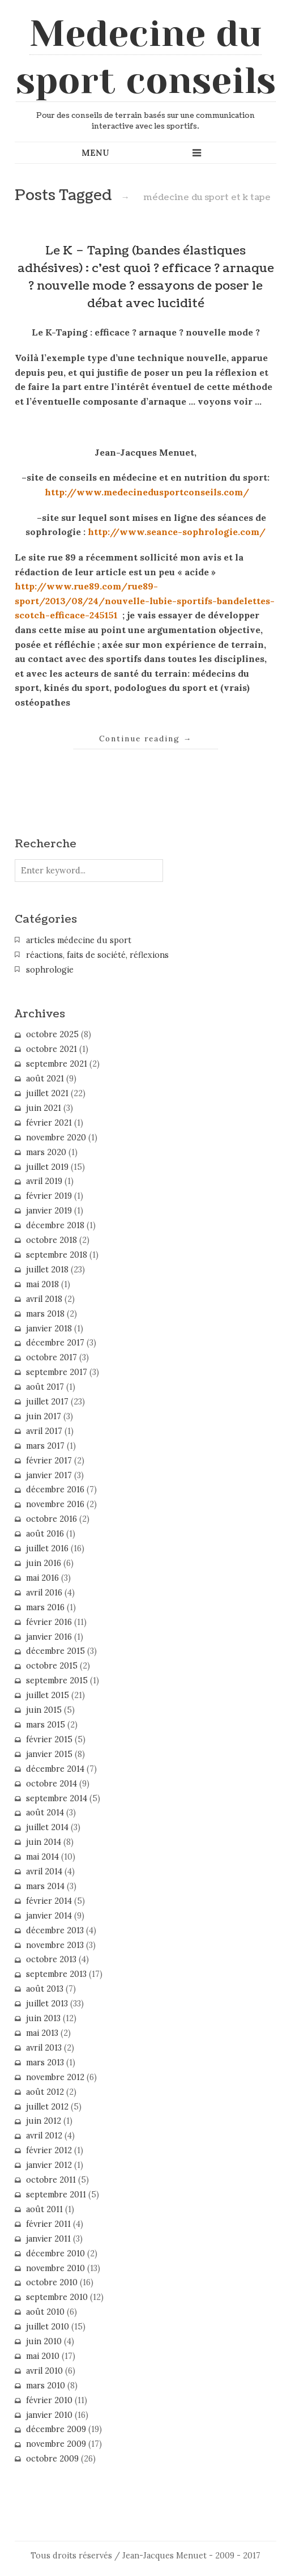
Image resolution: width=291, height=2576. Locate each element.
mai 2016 (42, 1578)
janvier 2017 (49, 1475)
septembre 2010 (57, 2297)
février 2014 (49, 1901)
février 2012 (49, 2150)
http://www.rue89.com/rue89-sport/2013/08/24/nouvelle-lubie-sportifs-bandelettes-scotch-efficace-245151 (145, 600)
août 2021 (45, 1078)
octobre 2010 (52, 2282)
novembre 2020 (56, 1137)
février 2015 (49, 1739)
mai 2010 (42, 2356)
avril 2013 (44, 2048)
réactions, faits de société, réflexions (97, 955)
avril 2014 (44, 1871)
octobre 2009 (52, 2459)
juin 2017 (43, 1416)
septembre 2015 (57, 1680)
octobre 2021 (51, 1049)
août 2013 (44, 1989)
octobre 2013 (51, 1959)
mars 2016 (45, 1607)
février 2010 (49, 2400)
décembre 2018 (55, 1225)
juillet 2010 (47, 2327)
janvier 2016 (49, 1637)
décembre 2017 (55, 1343)
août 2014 (45, 1812)
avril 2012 (44, 2136)
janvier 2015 (49, 1754)
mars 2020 (46, 1152)
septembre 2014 (56, 1798)
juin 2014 (43, 1842)
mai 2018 (42, 1284)
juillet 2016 (47, 1548)
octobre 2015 (52, 1666)
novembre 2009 (56, 2444)
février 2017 (49, 1460)
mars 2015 (45, 1725)
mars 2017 (45, 1446)
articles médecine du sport (78, 940)
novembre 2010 (55, 2268)
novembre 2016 (55, 1504)
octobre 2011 (51, 2180)
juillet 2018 (47, 1269)
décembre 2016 (55, 1489)
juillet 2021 (47, 1093)
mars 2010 (45, 2385)
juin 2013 (43, 2018)
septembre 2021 (56, 1064)
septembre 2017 (56, 1372)
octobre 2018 (51, 1240)
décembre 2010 (55, 2253)
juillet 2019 (47, 1167)
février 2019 (49, 1196)
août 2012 (45, 2092)
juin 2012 (43, 2121)
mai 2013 (42, 2033)
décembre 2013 (55, 1930)
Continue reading (145, 738)
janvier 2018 (49, 1328)
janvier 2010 (49, 2415)
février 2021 (49, 1123)
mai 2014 (42, 1857)
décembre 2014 (55, 1769)
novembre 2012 (55, 2077)
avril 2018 (44, 1299)
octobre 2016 (51, 1519)
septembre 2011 (56, 2194)
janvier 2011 (48, 2239)
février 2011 (48, 2224)
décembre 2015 (55, 1651)
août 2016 (45, 1534)
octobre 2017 (51, 1357)
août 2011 (44, 2209)
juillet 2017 (47, 1402)
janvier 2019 (49, 1211)
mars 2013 (45, 2062)
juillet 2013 (47, 2003)
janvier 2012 (49, 2165)
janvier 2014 (49, 1916)
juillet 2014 (47, 1827)
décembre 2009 (56, 2429)
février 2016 (49, 1622)
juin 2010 (44, 2341)
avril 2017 (44, 1431)
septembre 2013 (56, 1974)
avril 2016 (44, 1593)
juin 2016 (43, 1563)
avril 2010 (44, 2371)
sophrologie (50, 970)
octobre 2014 (51, 1784)
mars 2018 (45, 1314)
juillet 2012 (47, 2107)
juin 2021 (43, 1108)
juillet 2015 (47, 1695)
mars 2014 (45, 1886)
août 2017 (45, 1387)
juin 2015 (44, 1710)
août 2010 (45, 2312)
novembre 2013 (55, 1945)
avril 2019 (44, 1181)
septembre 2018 (56, 1255)
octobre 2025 (52, 1034)
